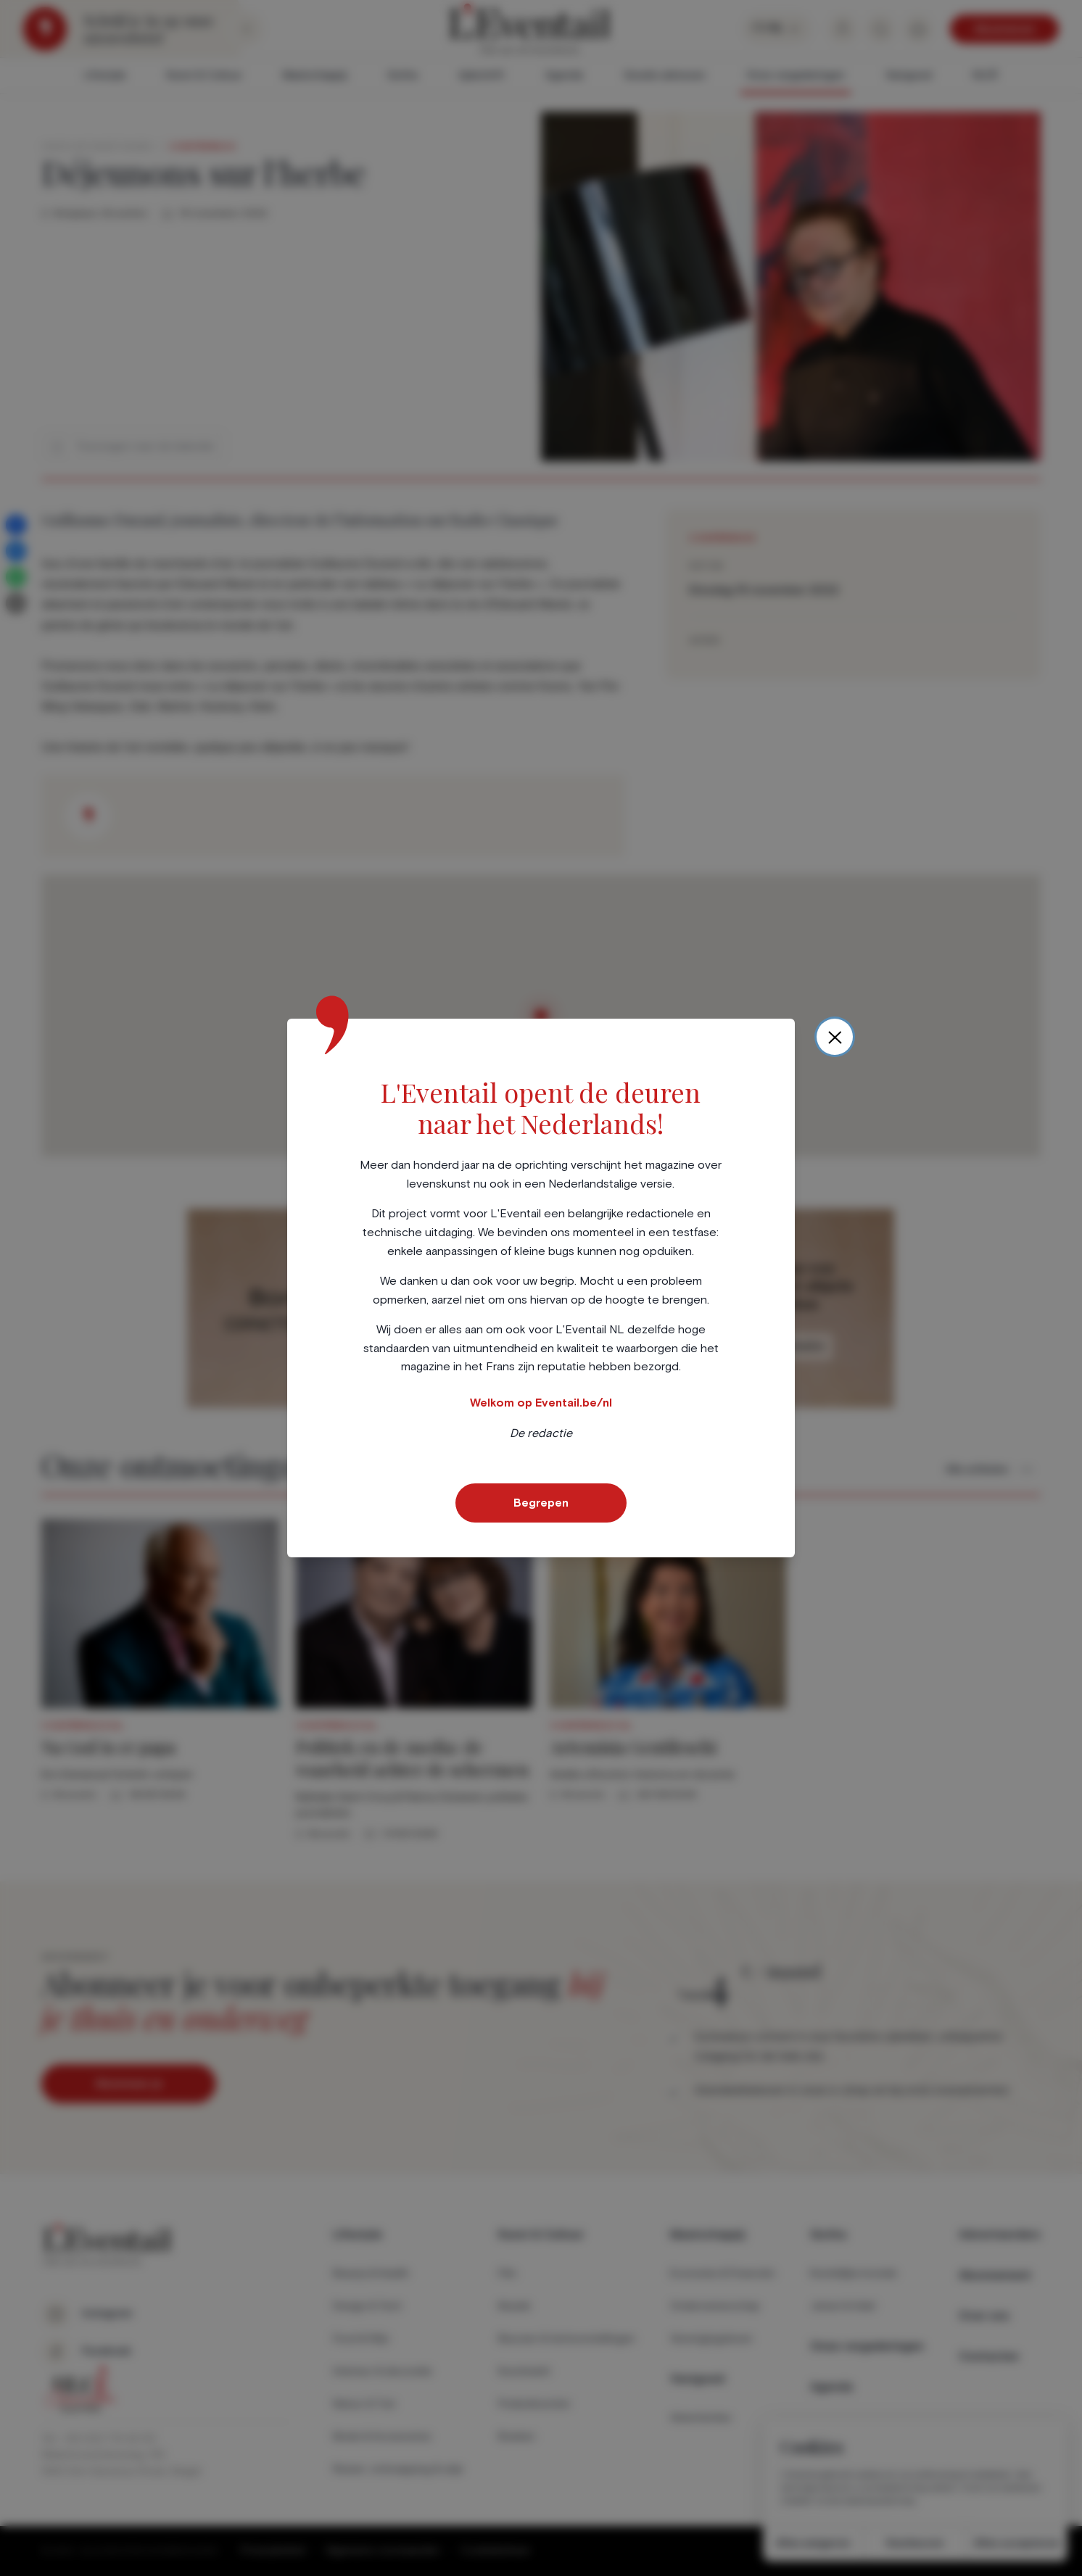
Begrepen (541, 1503)
